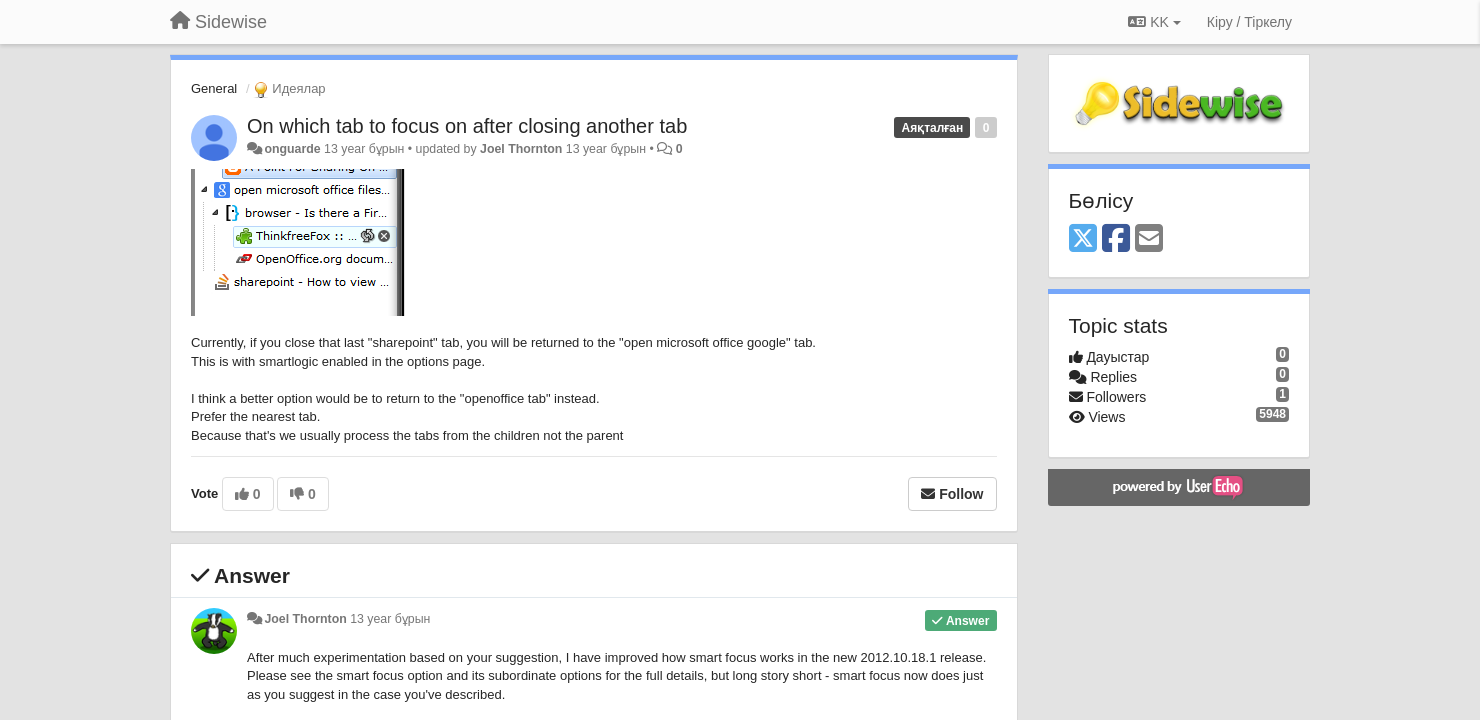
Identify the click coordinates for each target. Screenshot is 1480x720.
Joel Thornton (521, 149)
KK (1154, 22)
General (214, 88)
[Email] (1149, 239)
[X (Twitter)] (1083, 239)
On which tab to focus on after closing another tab (467, 126)
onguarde (292, 149)
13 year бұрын (390, 619)
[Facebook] (1116, 239)
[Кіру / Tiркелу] (1249, 22)
